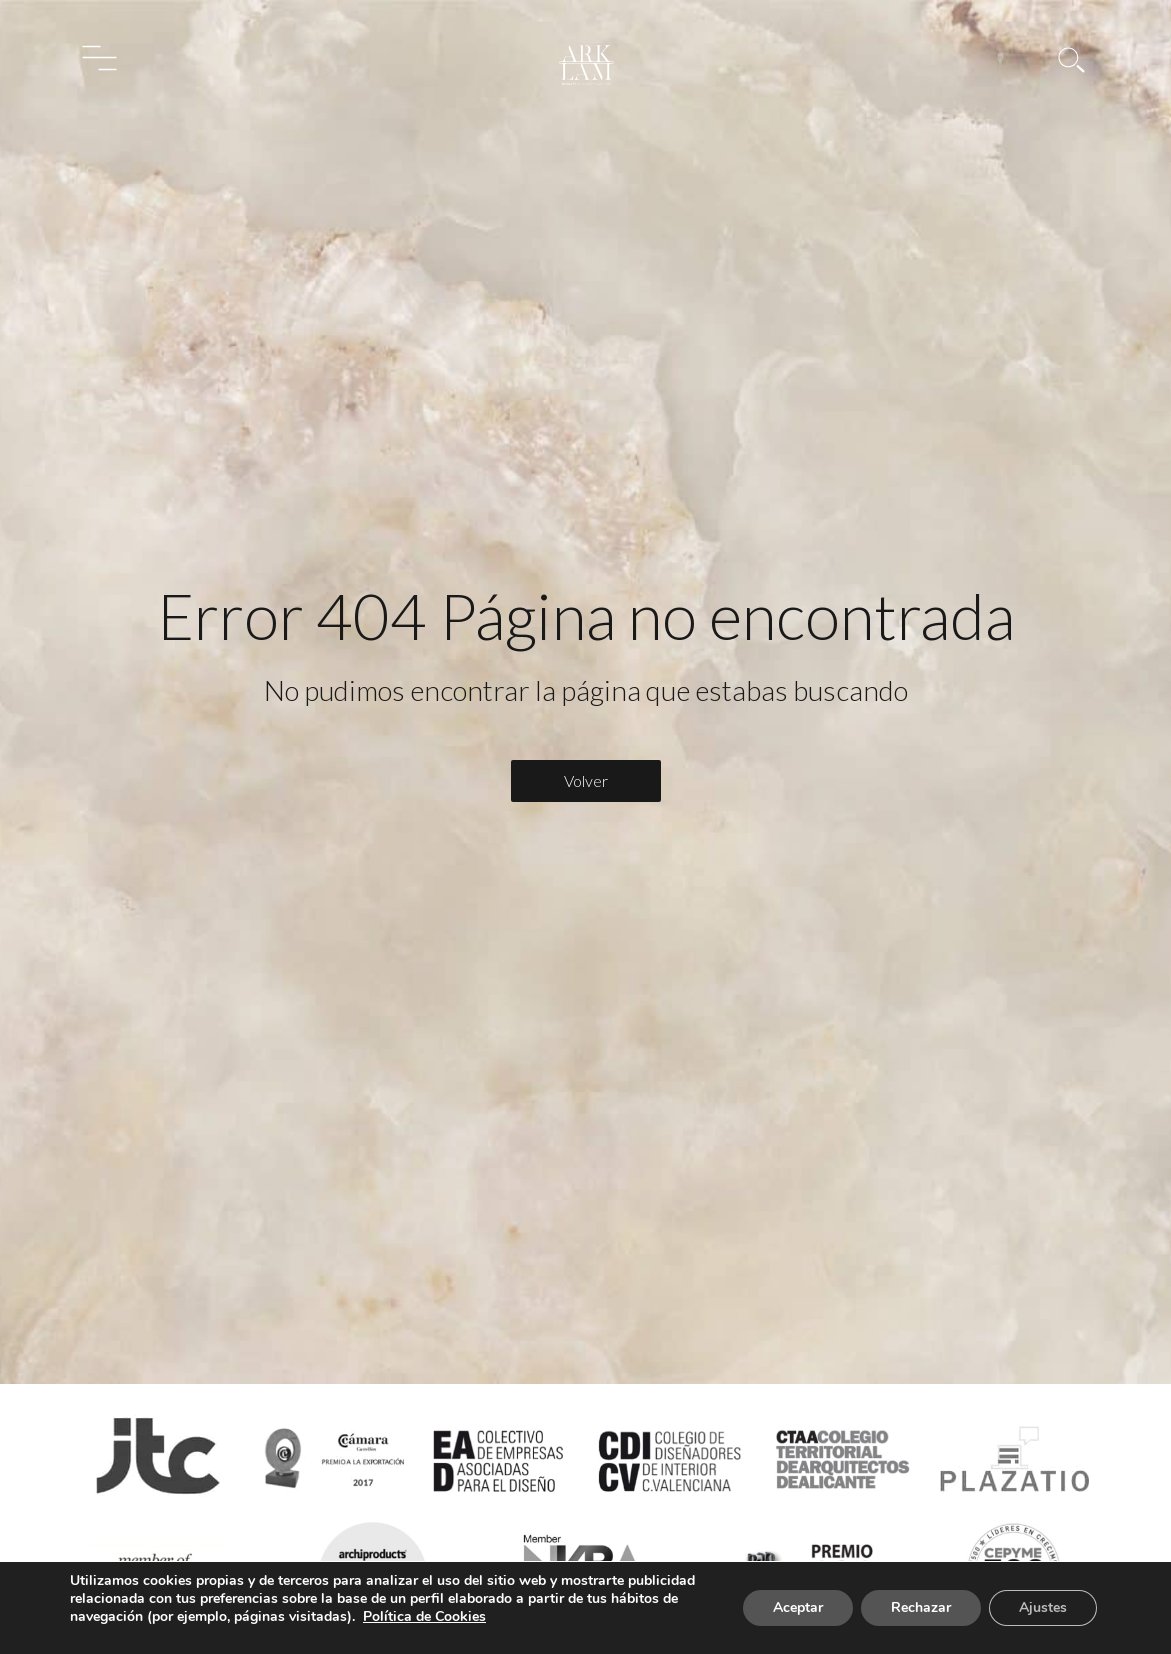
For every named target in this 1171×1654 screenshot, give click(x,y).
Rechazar (921, 1607)
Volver (586, 780)
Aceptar (798, 1607)
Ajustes (1043, 1607)
